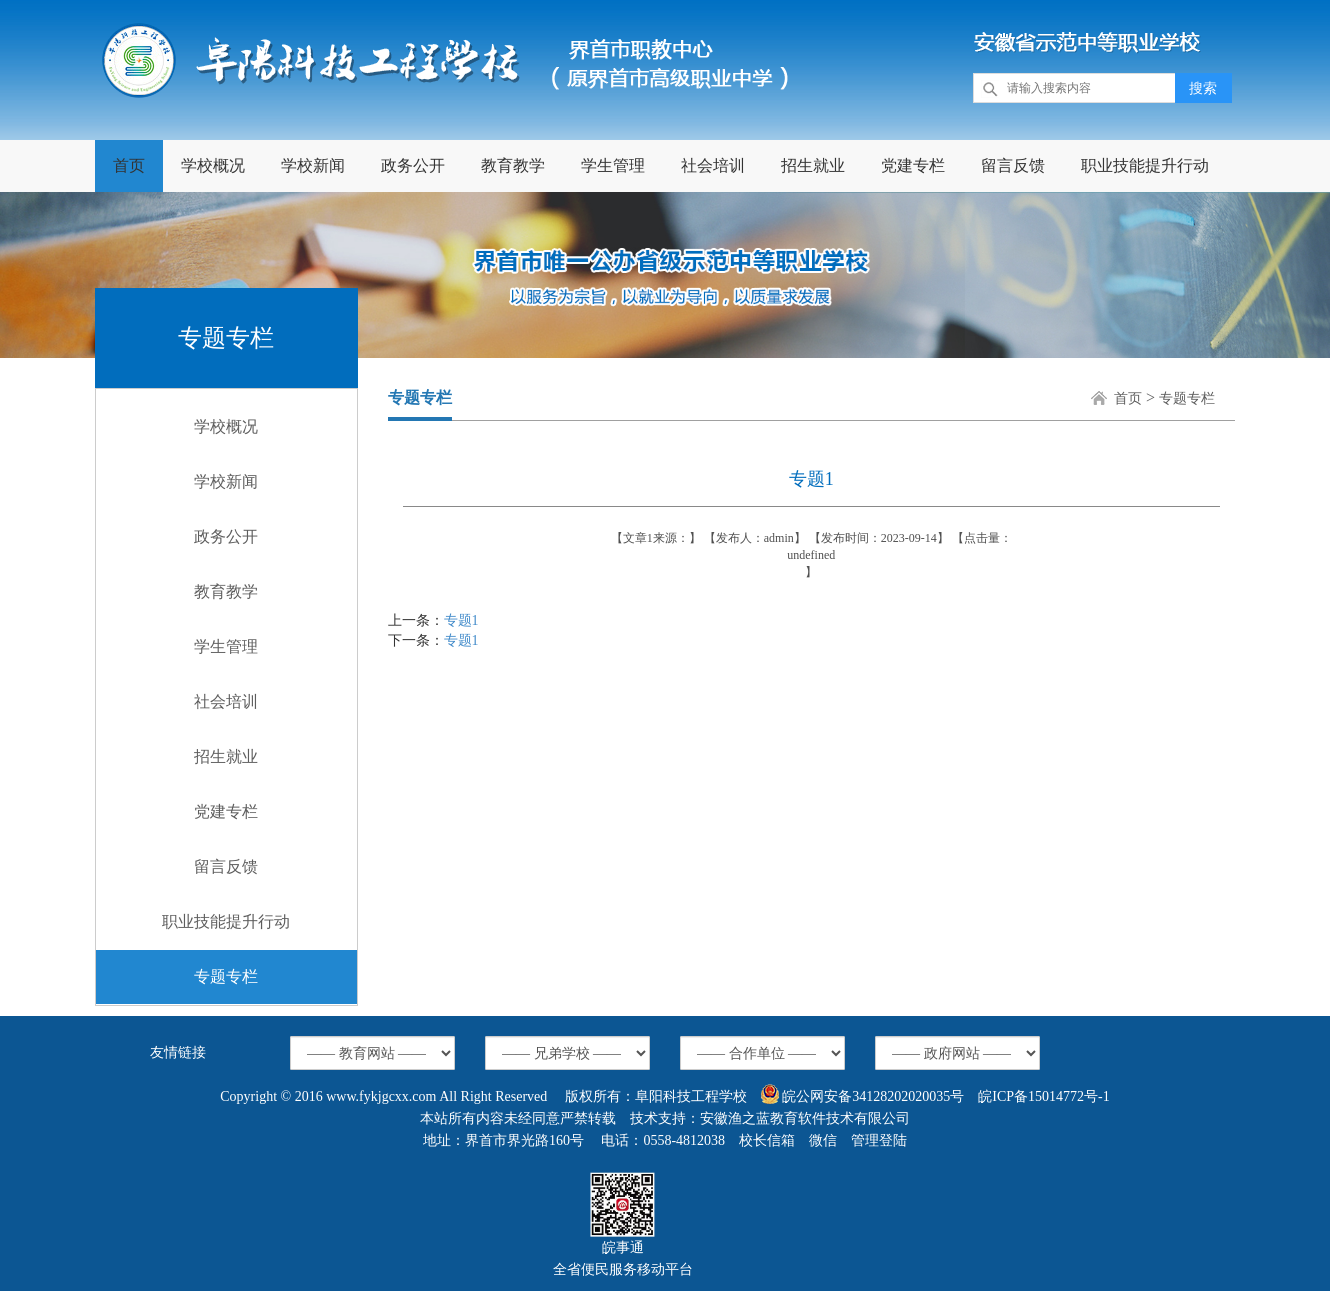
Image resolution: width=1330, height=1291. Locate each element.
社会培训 (713, 165)
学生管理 (613, 165)
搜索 (1203, 88)
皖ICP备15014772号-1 (1043, 1096)
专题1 (461, 620)
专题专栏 (226, 976)
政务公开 (413, 165)
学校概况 (213, 165)
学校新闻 (313, 165)
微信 (823, 1140)
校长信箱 (767, 1140)
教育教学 (513, 165)
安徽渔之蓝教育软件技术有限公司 (805, 1118)
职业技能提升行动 (1145, 165)
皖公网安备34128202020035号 (863, 1094)
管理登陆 (879, 1140)
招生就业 (813, 165)
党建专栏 (913, 165)
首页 (129, 165)
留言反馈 (1013, 165)
